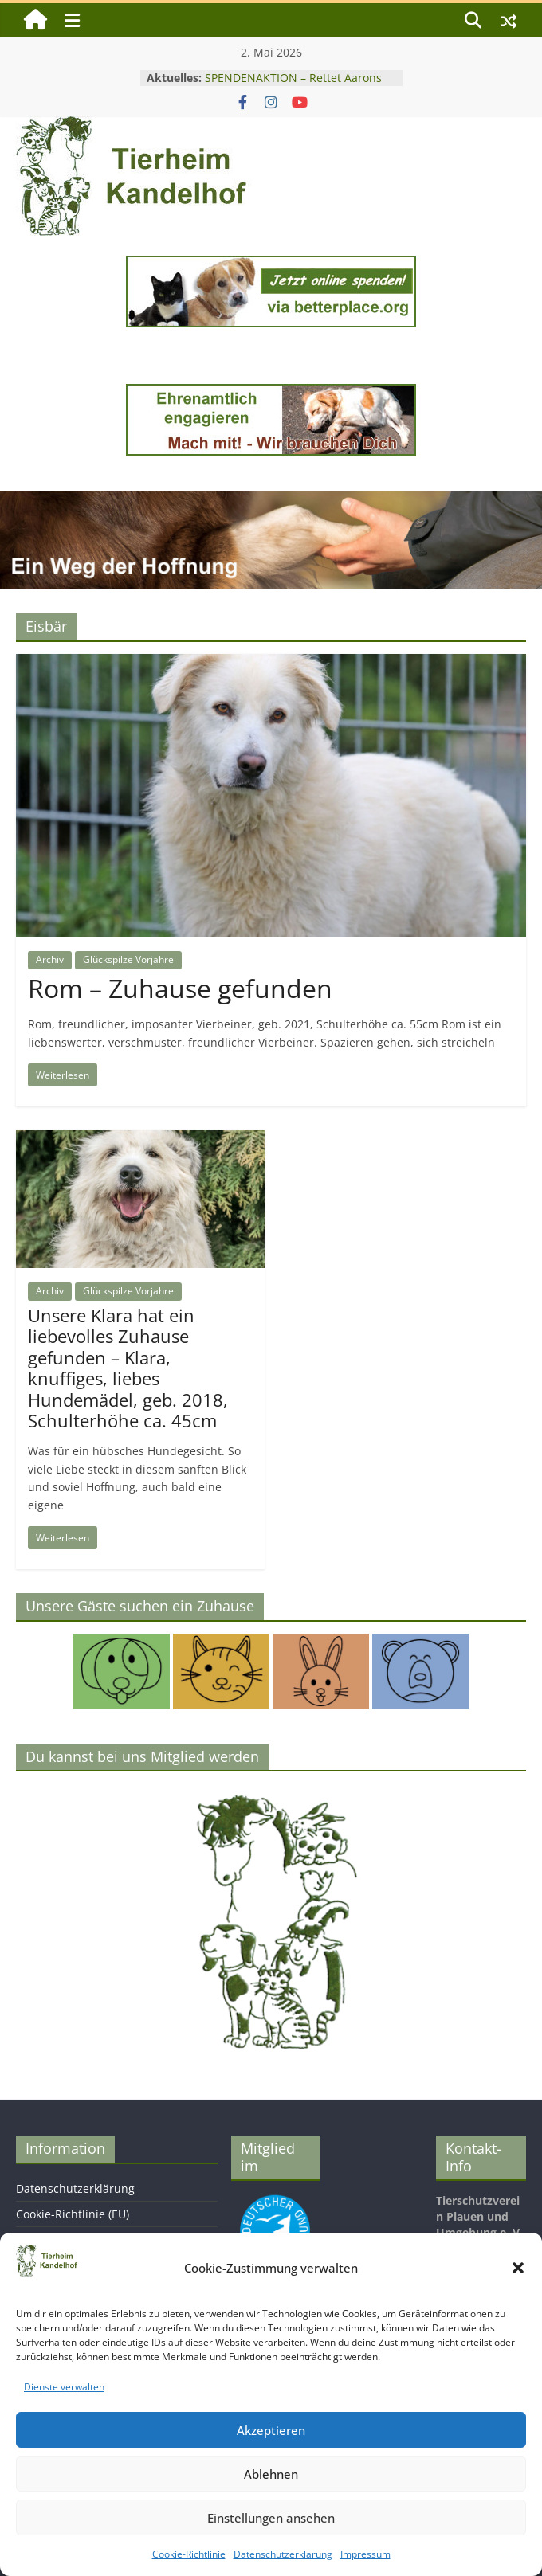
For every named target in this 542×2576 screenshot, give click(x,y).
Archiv (50, 959)
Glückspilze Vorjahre (128, 959)
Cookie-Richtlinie (189, 2554)
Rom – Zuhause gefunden (180, 988)
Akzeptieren (271, 2430)
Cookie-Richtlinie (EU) (72, 2214)
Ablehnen (271, 2474)
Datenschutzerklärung (283, 2554)
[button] (518, 2268)
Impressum (365, 2554)
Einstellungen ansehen (271, 2518)
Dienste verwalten (64, 2387)
